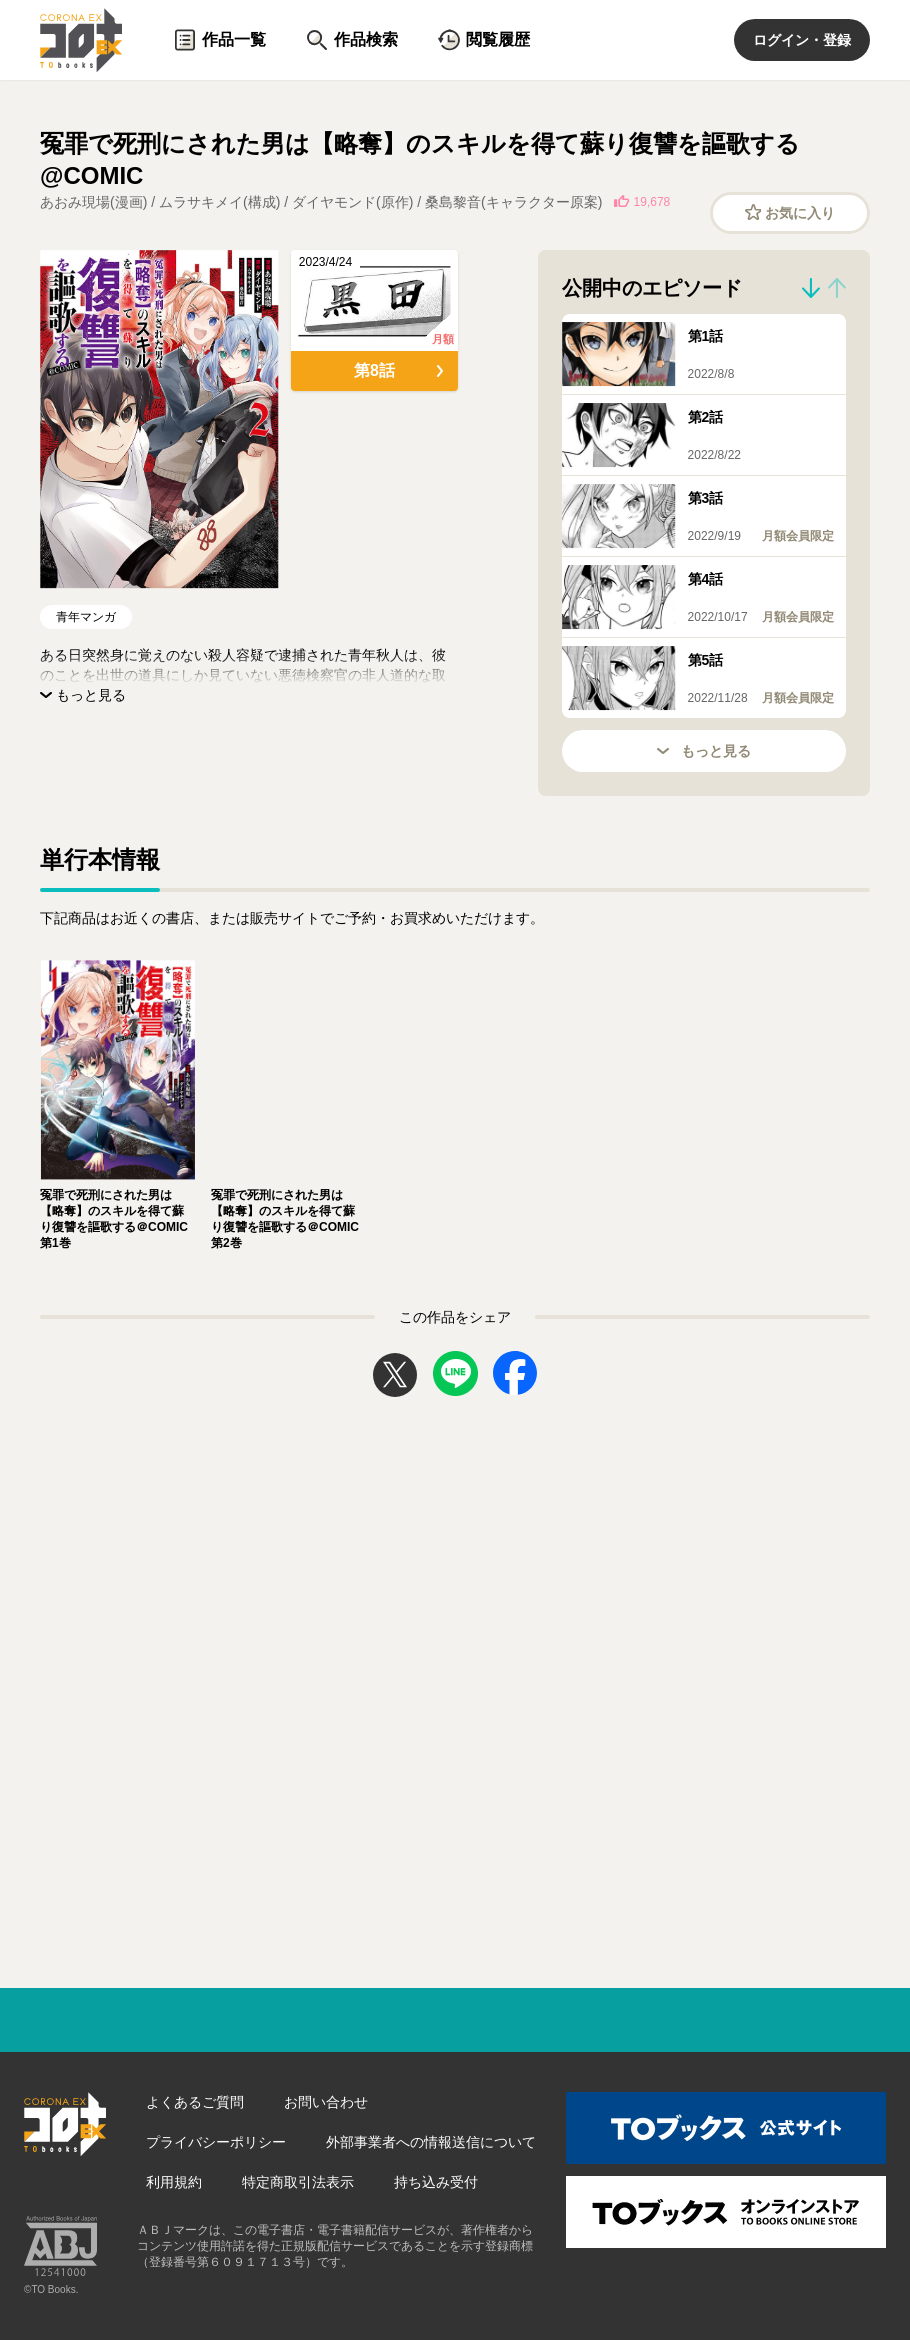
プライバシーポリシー (216, 2142)
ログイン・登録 (802, 40)
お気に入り (790, 212)
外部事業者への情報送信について (431, 2142)
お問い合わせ (326, 2102)
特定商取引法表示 (298, 2182)
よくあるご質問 (195, 2102)
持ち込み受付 (436, 2182)
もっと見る (704, 751)
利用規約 (174, 2182)
